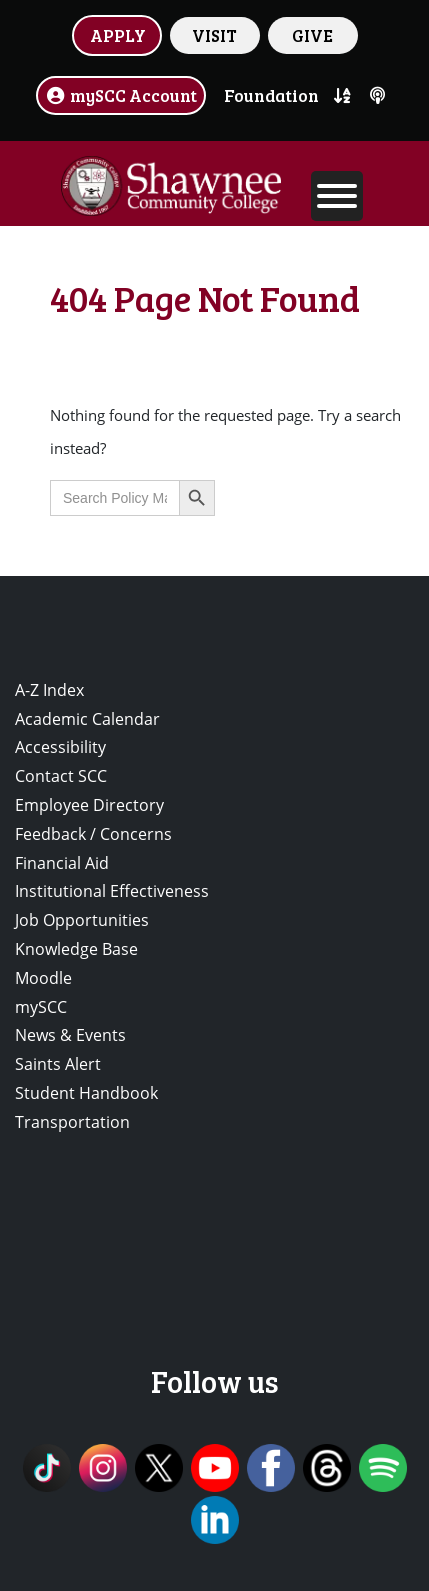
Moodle (43, 978)
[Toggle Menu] (337, 196)
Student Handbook (86, 1093)
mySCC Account (121, 95)
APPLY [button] (118, 35)
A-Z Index (49, 690)
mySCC (41, 1007)
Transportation (72, 1122)
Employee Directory (89, 805)
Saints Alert (58, 1064)
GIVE (312, 35)
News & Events (70, 1035)
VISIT (214, 35)
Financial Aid (62, 863)
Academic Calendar (87, 719)
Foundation (271, 95)
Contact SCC (61, 776)
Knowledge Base (76, 949)
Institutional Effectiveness (112, 891)
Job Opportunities (82, 920)
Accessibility (60, 747)
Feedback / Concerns (93, 834)
